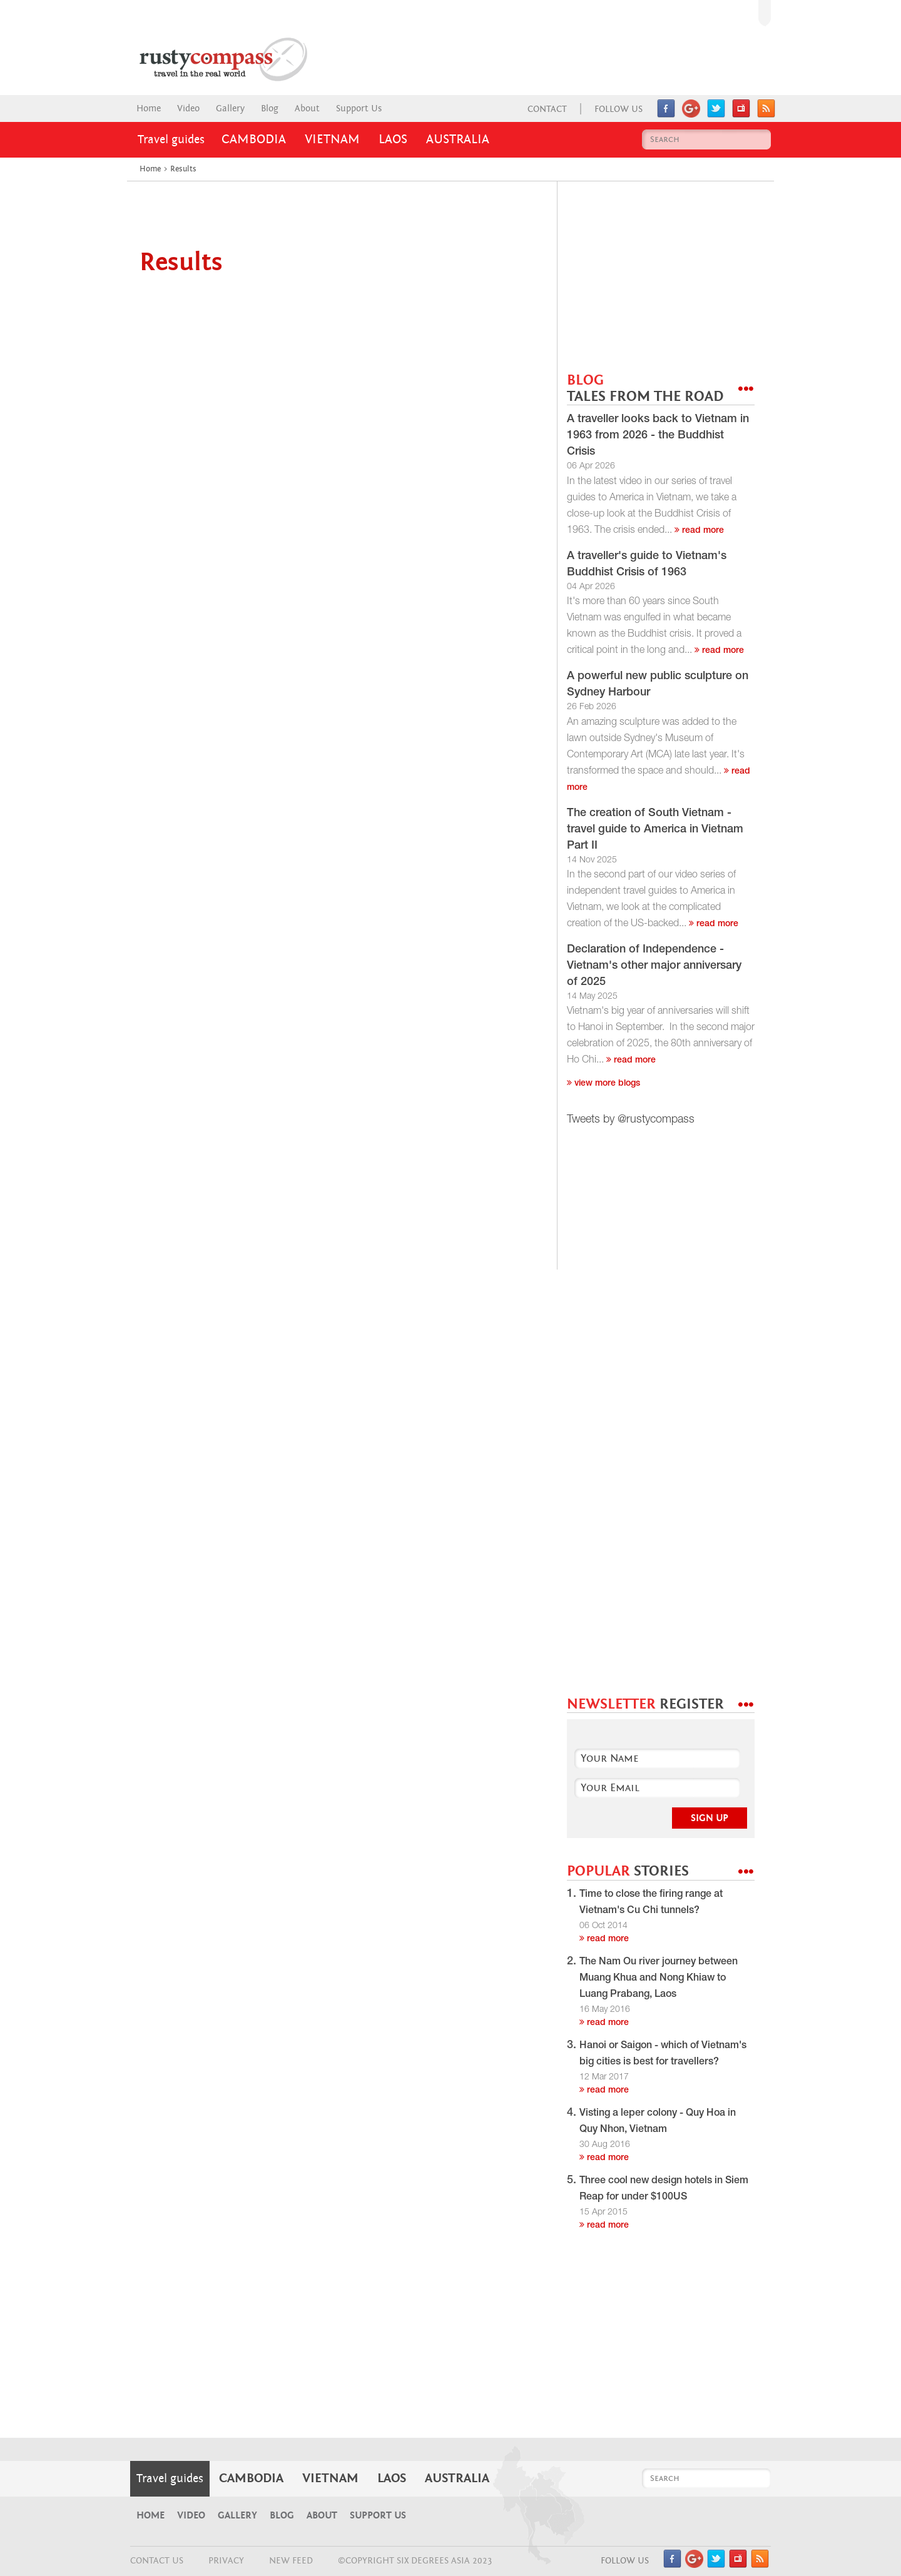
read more (699, 531)
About (307, 108)
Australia (457, 139)
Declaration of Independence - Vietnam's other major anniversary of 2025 (654, 966)
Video (188, 108)
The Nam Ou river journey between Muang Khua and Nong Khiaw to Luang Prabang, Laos (658, 1978)
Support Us (359, 108)
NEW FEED (291, 2560)
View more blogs (603, 1083)
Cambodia (253, 139)
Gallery (230, 108)
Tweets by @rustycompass (631, 1120)
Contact (547, 109)
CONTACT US (156, 2560)
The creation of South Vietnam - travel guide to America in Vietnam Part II (655, 830)
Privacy (226, 2560)
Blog (269, 108)
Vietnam (332, 139)
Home (148, 108)
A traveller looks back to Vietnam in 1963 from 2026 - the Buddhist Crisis (658, 436)
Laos (393, 139)
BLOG (645, 388)
